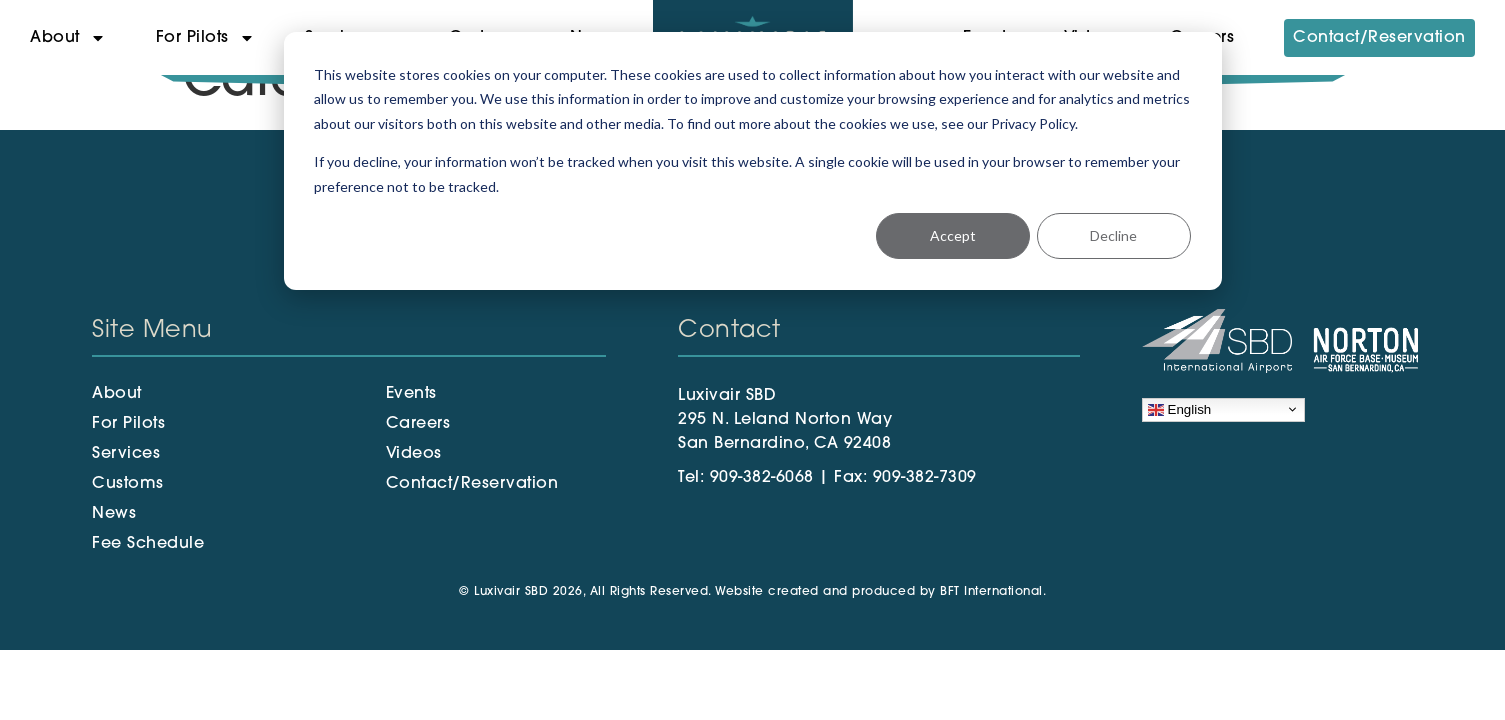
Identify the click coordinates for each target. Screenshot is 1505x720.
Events (411, 394)
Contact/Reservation (1379, 38)
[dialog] (753, 161)
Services (126, 454)
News (114, 514)
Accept (953, 235)
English (1179, 409)
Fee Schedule (148, 544)
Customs (128, 484)
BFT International (991, 592)
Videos (414, 454)
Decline (1113, 235)
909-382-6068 (762, 478)
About (68, 38)
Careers (418, 424)
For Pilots (205, 38)
